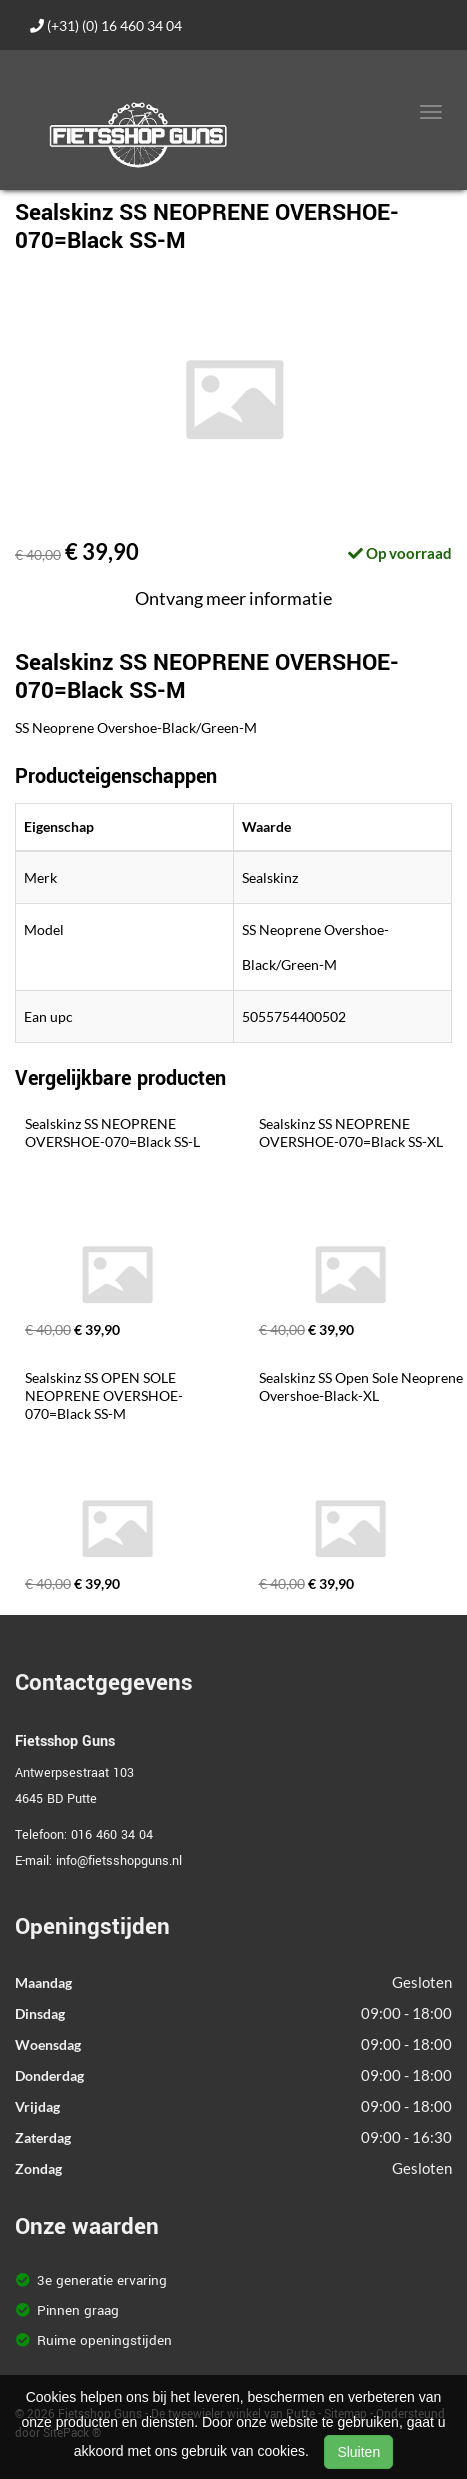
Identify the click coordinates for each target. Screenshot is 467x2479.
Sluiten (358, 2452)
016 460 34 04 (112, 1835)
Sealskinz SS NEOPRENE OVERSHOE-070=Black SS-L (112, 1132)
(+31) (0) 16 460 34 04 (106, 25)
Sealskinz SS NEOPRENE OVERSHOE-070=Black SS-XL (351, 1132)
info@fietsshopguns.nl (119, 1861)
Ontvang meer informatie (233, 598)
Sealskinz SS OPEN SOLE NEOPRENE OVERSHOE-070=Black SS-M (104, 1395)
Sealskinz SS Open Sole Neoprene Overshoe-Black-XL (362, 1386)
